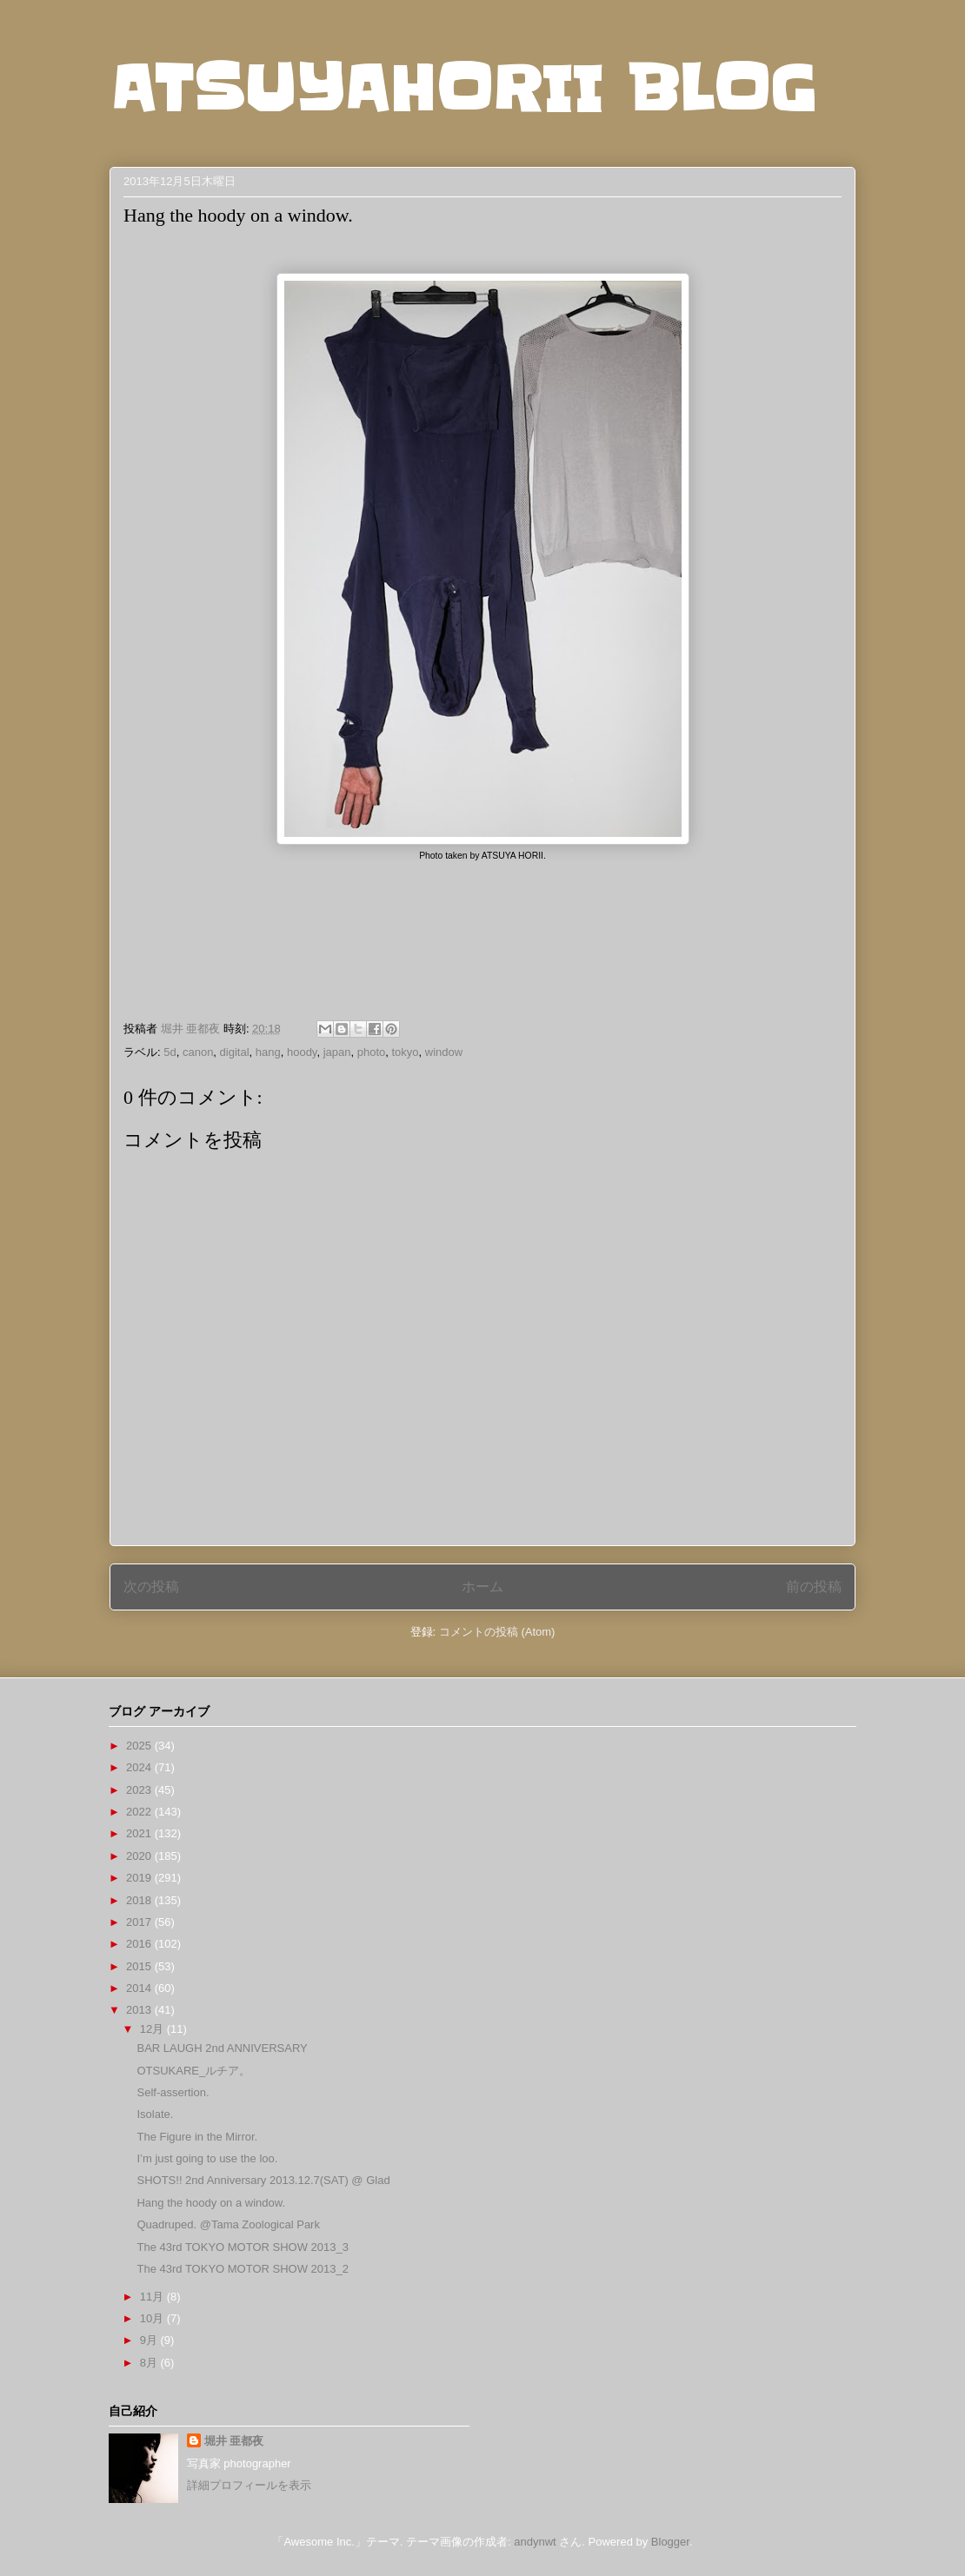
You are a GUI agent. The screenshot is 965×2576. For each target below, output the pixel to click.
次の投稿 (151, 1586)
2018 (140, 1900)
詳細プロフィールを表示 (249, 2485)
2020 (140, 1855)
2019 (140, 1877)
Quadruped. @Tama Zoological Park (227, 2224)
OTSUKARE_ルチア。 (193, 2070)
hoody (301, 1052)
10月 (153, 2318)
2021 (140, 1833)
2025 (140, 1745)
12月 (153, 2028)
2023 (140, 1789)
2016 (140, 1943)
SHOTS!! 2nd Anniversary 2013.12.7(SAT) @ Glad (262, 2180)
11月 (153, 2296)
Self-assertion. (172, 2092)
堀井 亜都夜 (234, 2440)
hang (268, 1052)
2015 (140, 1966)
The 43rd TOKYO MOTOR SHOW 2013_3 (242, 2247)
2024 (140, 1767)
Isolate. (154, 2114)
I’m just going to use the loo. (206, 2158)
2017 (140, 1922)
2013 (140, 2009)
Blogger (670, 2541)
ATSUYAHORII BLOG (463, 88)
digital (235, 1052)
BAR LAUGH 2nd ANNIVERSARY (221, 2048)
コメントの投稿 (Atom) (497, 1631)
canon (198, 1052)
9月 (150, 2340)
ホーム (482, 1586)
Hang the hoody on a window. (210, 2202)
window (444, 1052)
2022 (140, 1811)
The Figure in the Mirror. (196, 2136)
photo (371, 1052)
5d (169, 1052)
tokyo (404, 1052)
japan (337, 1052)
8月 (150, 2362)
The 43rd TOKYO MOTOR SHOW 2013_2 (242, 2268)
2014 (140, 1988)
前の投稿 (814, 1586)
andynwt (535, 2541)
